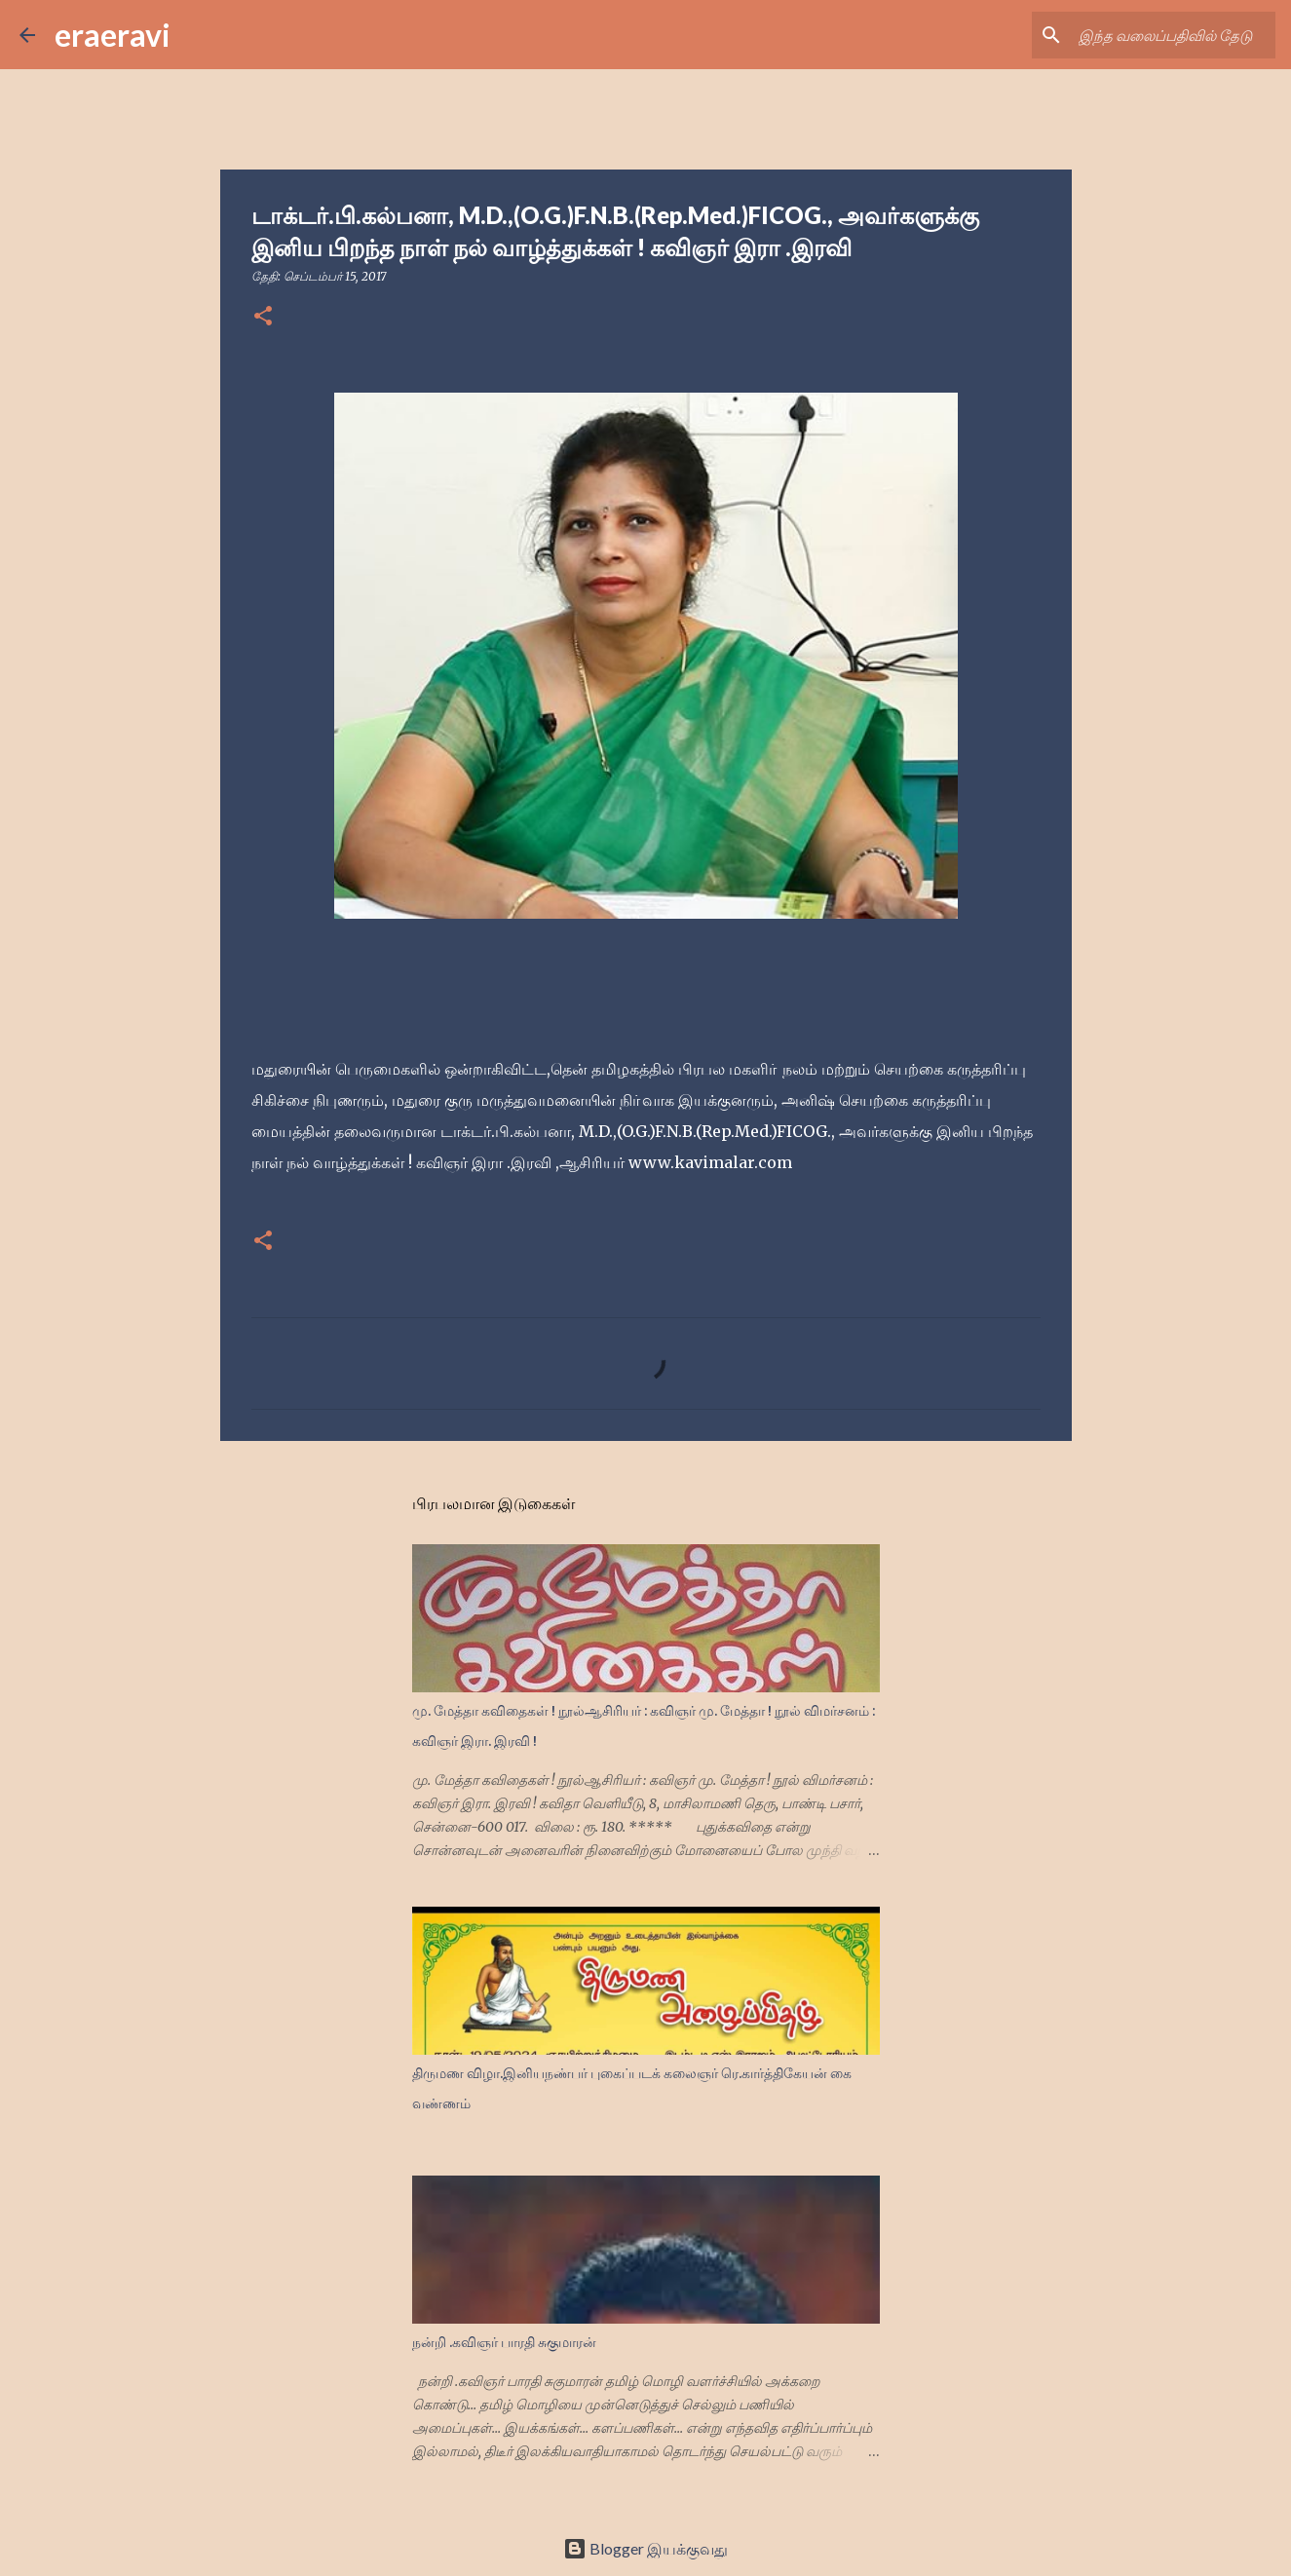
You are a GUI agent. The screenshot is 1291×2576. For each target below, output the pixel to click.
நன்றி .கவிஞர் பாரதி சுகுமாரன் (504, 2342)
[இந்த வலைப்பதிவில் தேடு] (1173, 35)
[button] (263, 317)
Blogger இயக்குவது (645, 2548)
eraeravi (113, 35)
